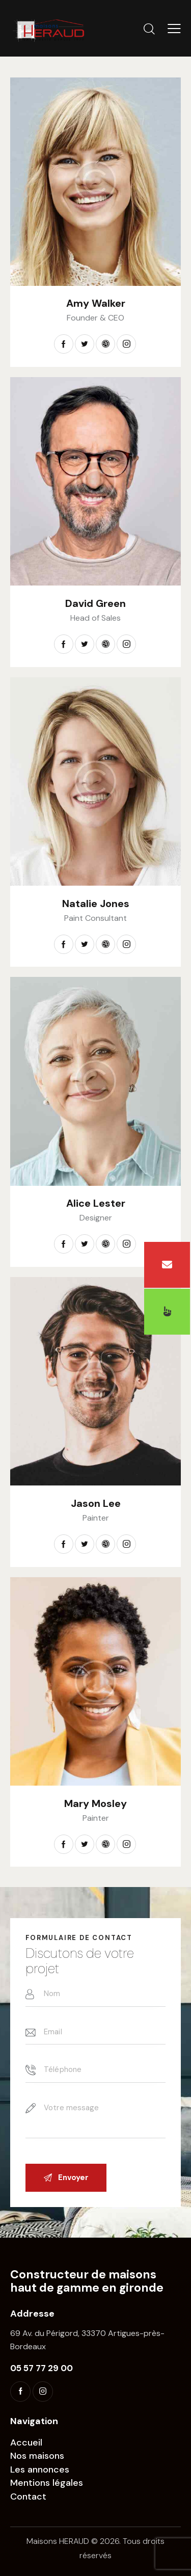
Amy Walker (95, 303)
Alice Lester (95, 1203)
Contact (28, 2496)
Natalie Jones (95, 903)
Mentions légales (46, 2483)
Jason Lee (96, 1503)
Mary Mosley (95, 1803)
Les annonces (39, 2469)
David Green (95, 603)
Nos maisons (37, 2456)
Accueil (26, 2442)
